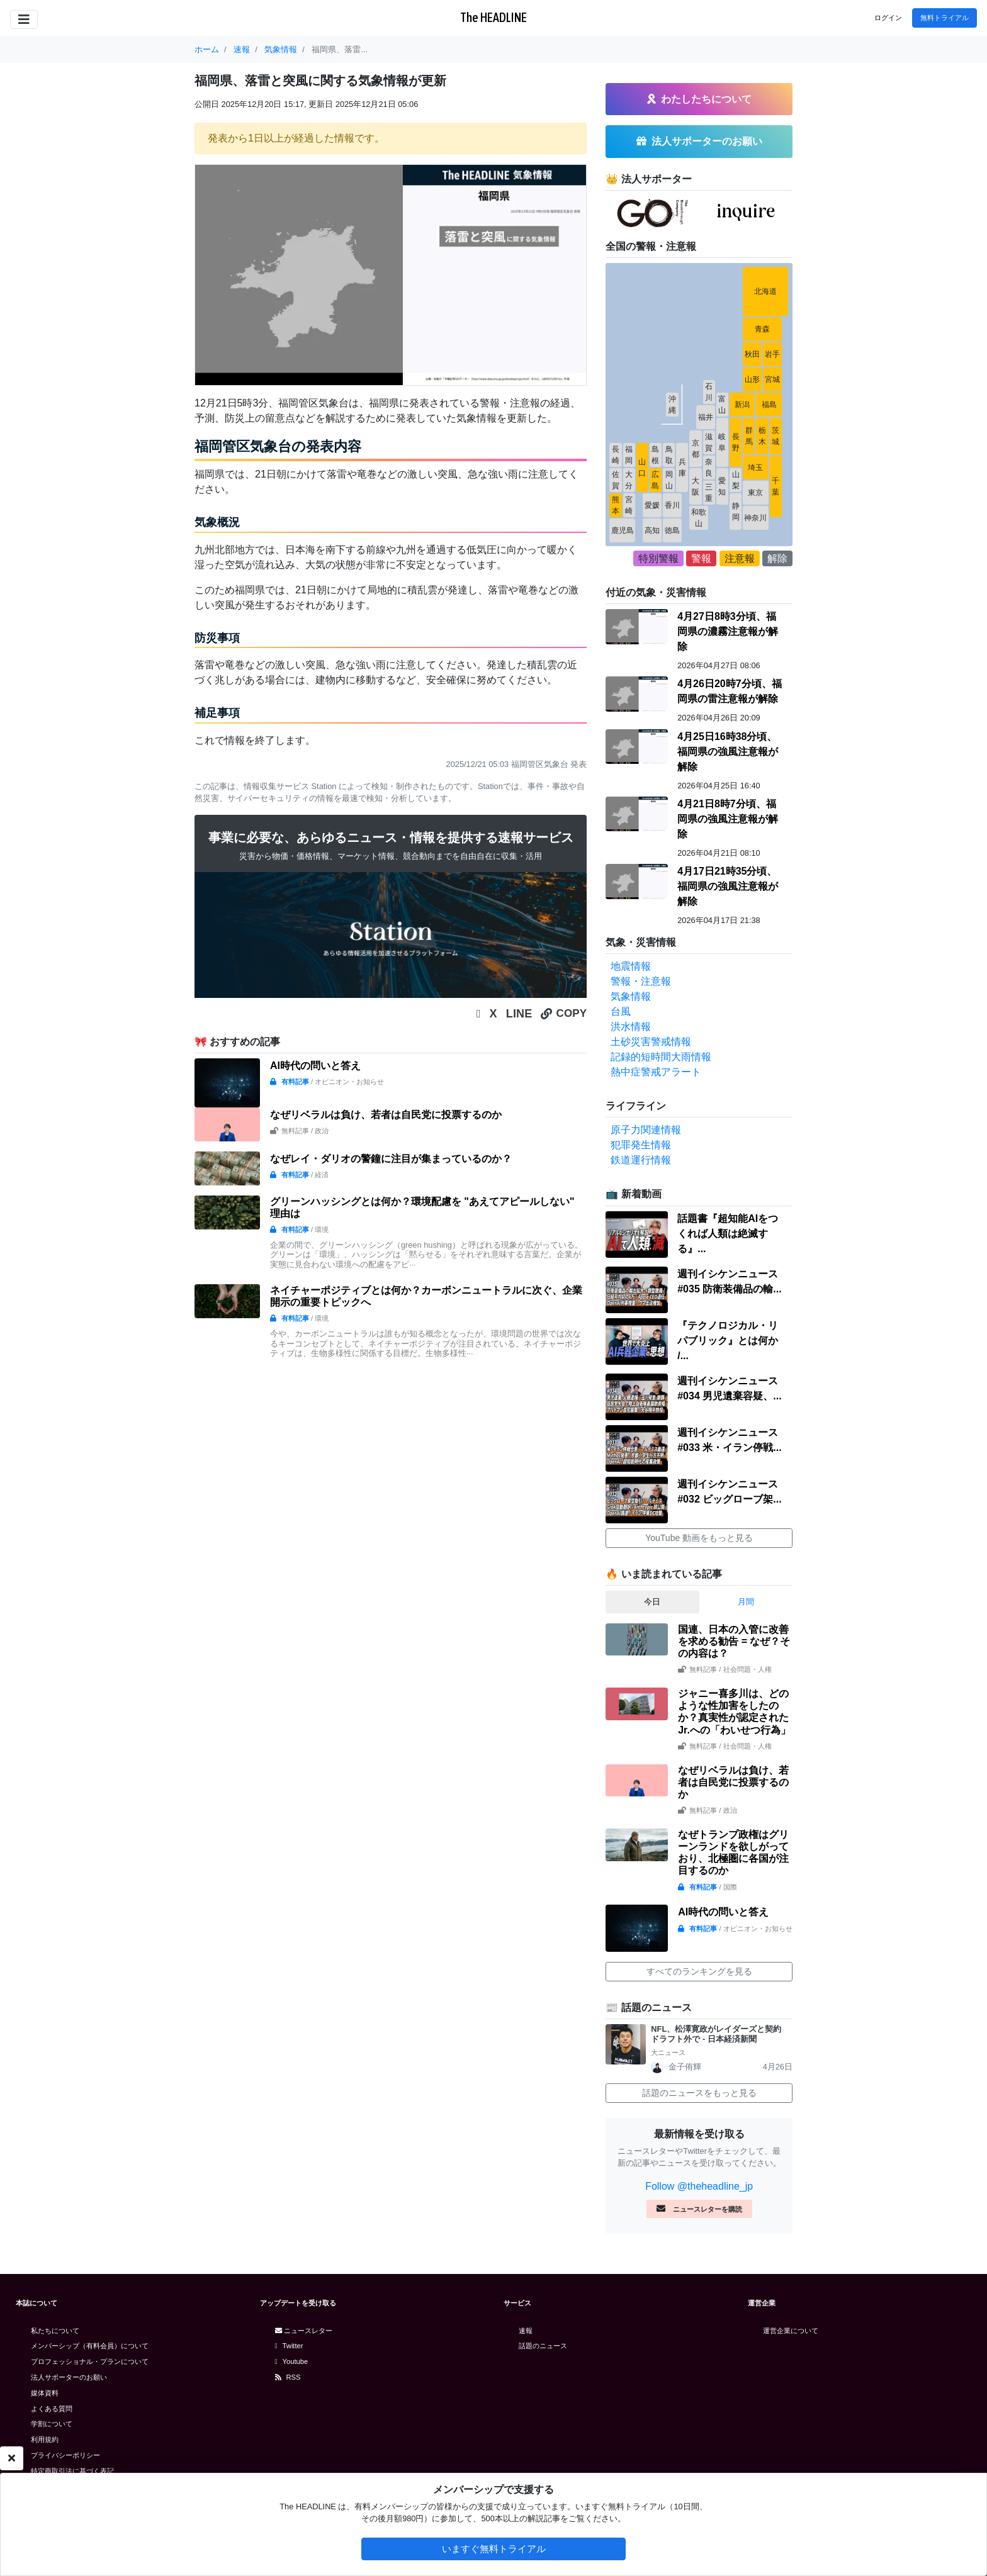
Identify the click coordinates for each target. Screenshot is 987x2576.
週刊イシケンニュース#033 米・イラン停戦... (729, 1440)
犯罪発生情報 (641, 1145)
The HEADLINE (493, 17)
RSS (288, 2377)
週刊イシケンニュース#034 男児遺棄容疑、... (729, 1388)
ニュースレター (303, 2330)
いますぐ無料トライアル (494, 2548)
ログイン (888, 17)
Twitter (289, 2345)
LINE (519, 1013)
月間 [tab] (746, 1601)
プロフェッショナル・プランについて (90, 2361)
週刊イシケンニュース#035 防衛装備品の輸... (729, 1281)
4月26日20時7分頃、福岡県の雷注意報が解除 (729, 691)
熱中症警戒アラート (656, 1072)
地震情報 (631, 966)
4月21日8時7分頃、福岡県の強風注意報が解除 (727, 818)
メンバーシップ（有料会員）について (90, 2345)
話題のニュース (543, 2345)
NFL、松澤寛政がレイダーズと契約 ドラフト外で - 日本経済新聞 (720, 2034)
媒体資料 (45, 2393)
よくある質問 (51, 2408)
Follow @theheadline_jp (699, 2186)
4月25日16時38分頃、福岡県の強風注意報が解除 (727, 751)
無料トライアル (944, 17)
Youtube (291, 2361)
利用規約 (45, 2439)
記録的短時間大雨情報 (661, 1056)
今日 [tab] (652, 1601)
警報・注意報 (641, 981)
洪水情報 (631, 1026)
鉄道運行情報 (641, 1160)
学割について (51, 2424)
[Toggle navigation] (24, 19)
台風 (621, 1011)
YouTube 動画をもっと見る (699, 1538)
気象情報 (631, 996)
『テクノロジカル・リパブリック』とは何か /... (727, 1340)
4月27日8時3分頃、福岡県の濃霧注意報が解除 (727, 631)
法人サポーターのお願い (69, 2377)
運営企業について (790, 2330)
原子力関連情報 (646, 1129)
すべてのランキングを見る (699, 1971)
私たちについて (55, 2330)
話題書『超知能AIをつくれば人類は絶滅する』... (727, 1233)
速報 (526, 2330)
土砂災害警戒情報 (651, 1041)
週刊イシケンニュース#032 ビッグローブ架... (729, 1491)
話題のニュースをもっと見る (699, 2093)
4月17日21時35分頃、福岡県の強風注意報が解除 (727, 886)
